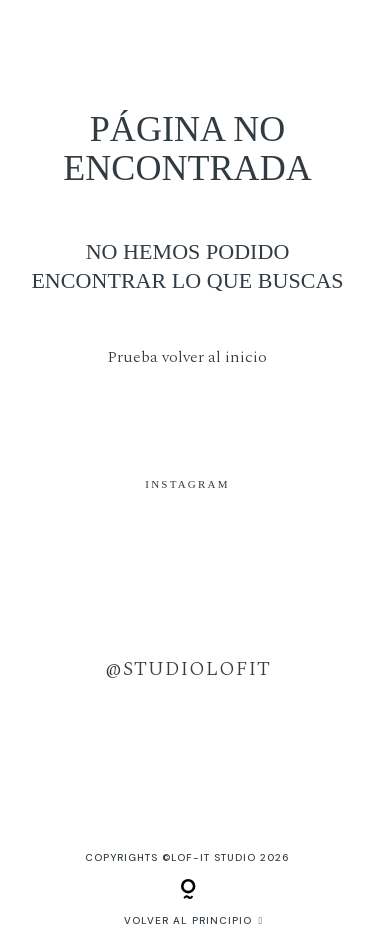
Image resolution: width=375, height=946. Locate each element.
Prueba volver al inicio (187, 357)
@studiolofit (188, 669)
